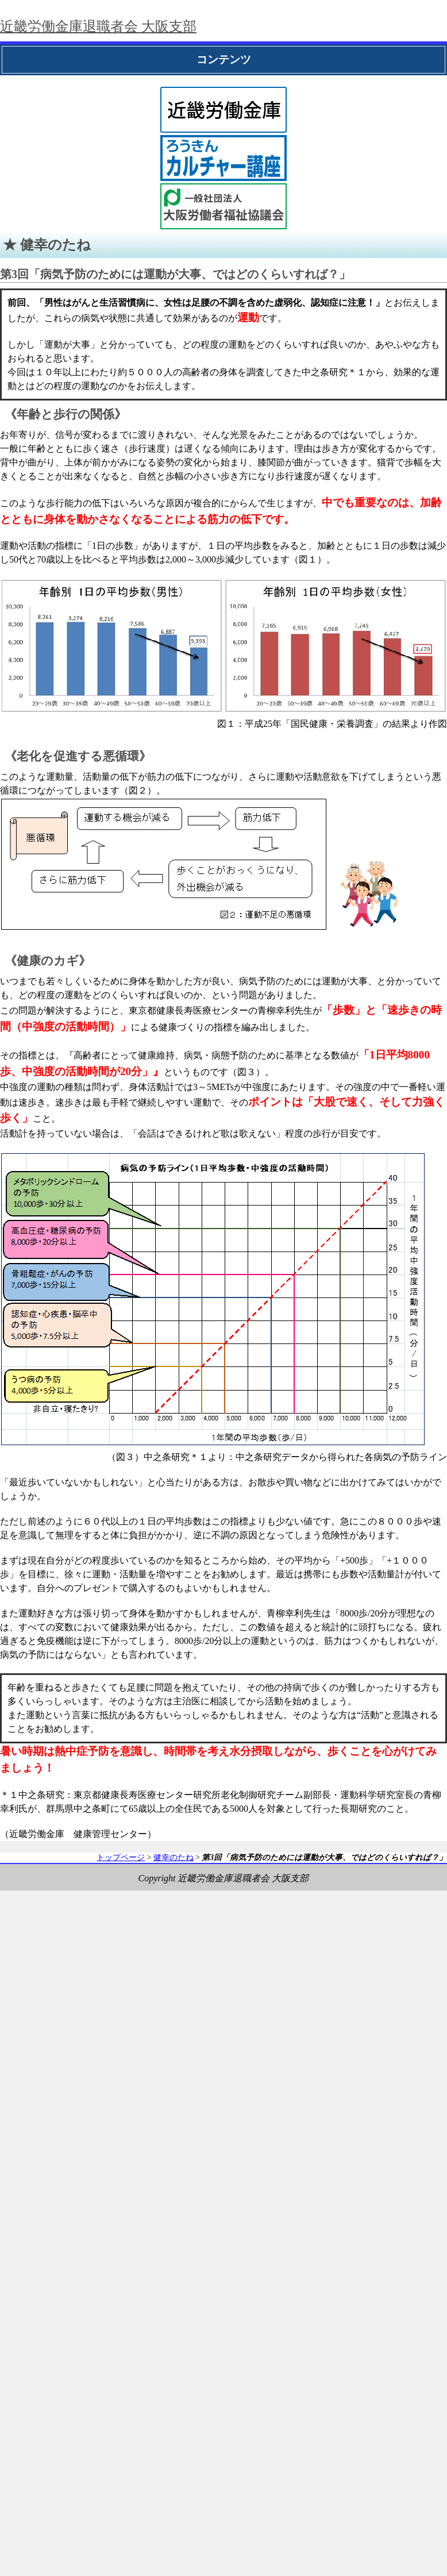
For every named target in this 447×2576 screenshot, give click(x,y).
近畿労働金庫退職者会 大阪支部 (98, 26)
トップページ (121, 1857)
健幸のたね (173, 1857)
